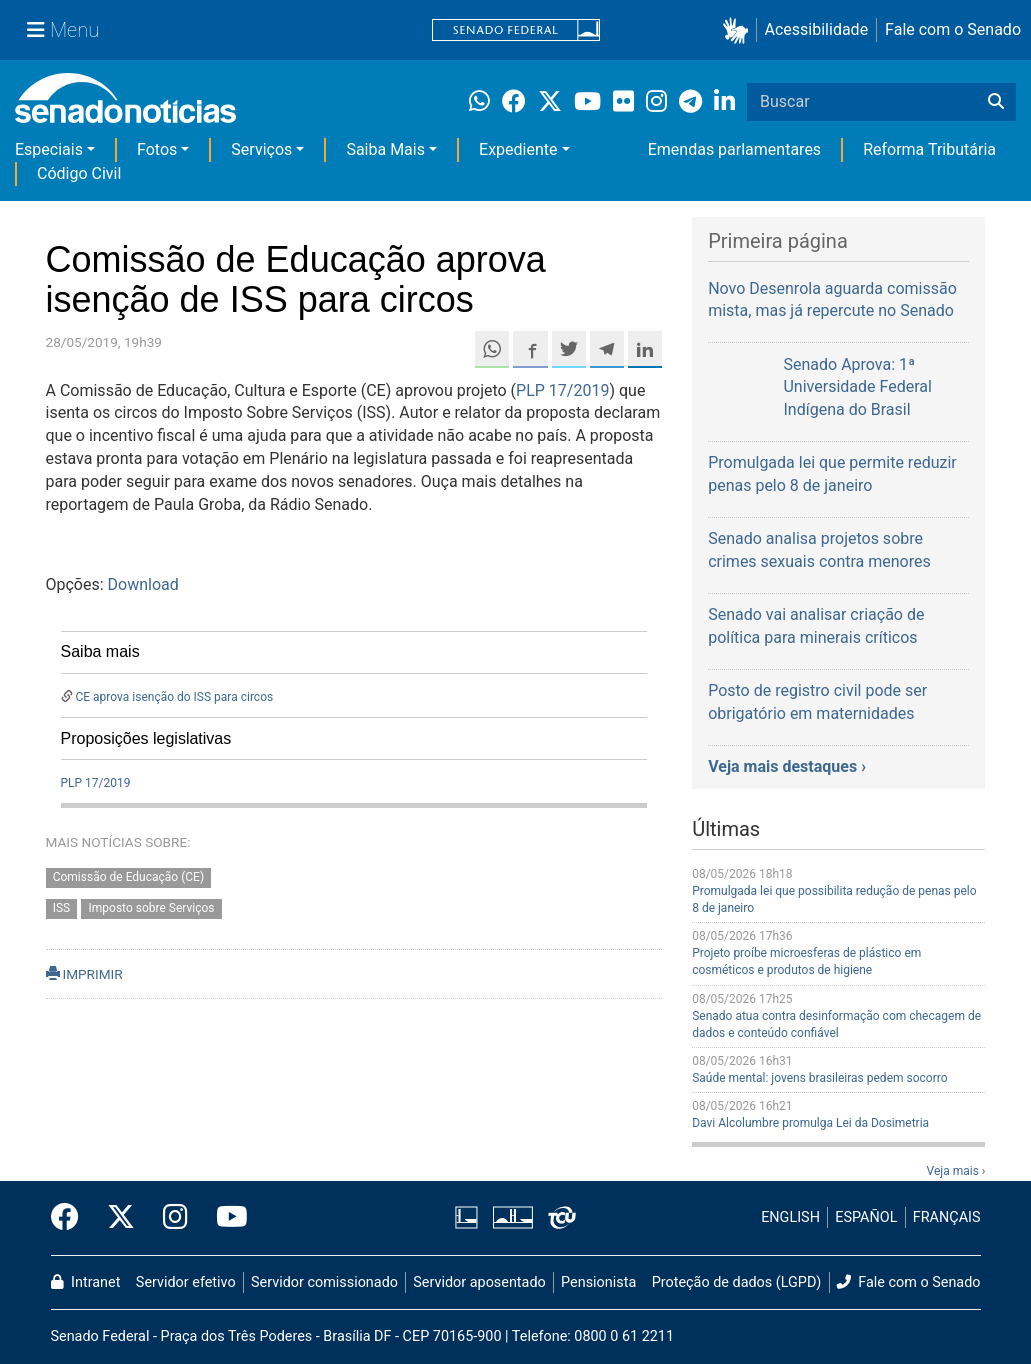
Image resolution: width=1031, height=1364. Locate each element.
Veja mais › (956, 1171)
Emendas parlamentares (734, 149)
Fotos (157, 149)
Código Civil (79, 173)
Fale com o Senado (953, 29)
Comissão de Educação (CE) (128, 878)
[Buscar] (996, 102)
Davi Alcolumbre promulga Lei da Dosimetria (810, 1123)
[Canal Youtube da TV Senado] (225, 1218)
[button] (739, 30)
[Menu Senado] (63, 30)
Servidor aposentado (479, 1282)
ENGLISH (790, 1217)
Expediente (518, 149)
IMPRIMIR (84, 974)
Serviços (261, 149)
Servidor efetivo (186, 1282)
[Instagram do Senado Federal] (175, 1218)
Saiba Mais (385, 149)
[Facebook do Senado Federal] (72, 1218)
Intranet (86, 1282)
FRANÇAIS (947, 1217)
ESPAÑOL (866, 1217)
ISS (62, 909)
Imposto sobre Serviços (152, 909)
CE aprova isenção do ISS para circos (174, 697)
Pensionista (598, 1282)
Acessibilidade (817, 29)
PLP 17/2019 (562, 390)
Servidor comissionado (324, 1282)
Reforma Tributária (929, 149)
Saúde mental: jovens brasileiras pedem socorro (819, 1078)
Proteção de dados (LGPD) (737, 1282)
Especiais (49, 149)
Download (143, 584)
